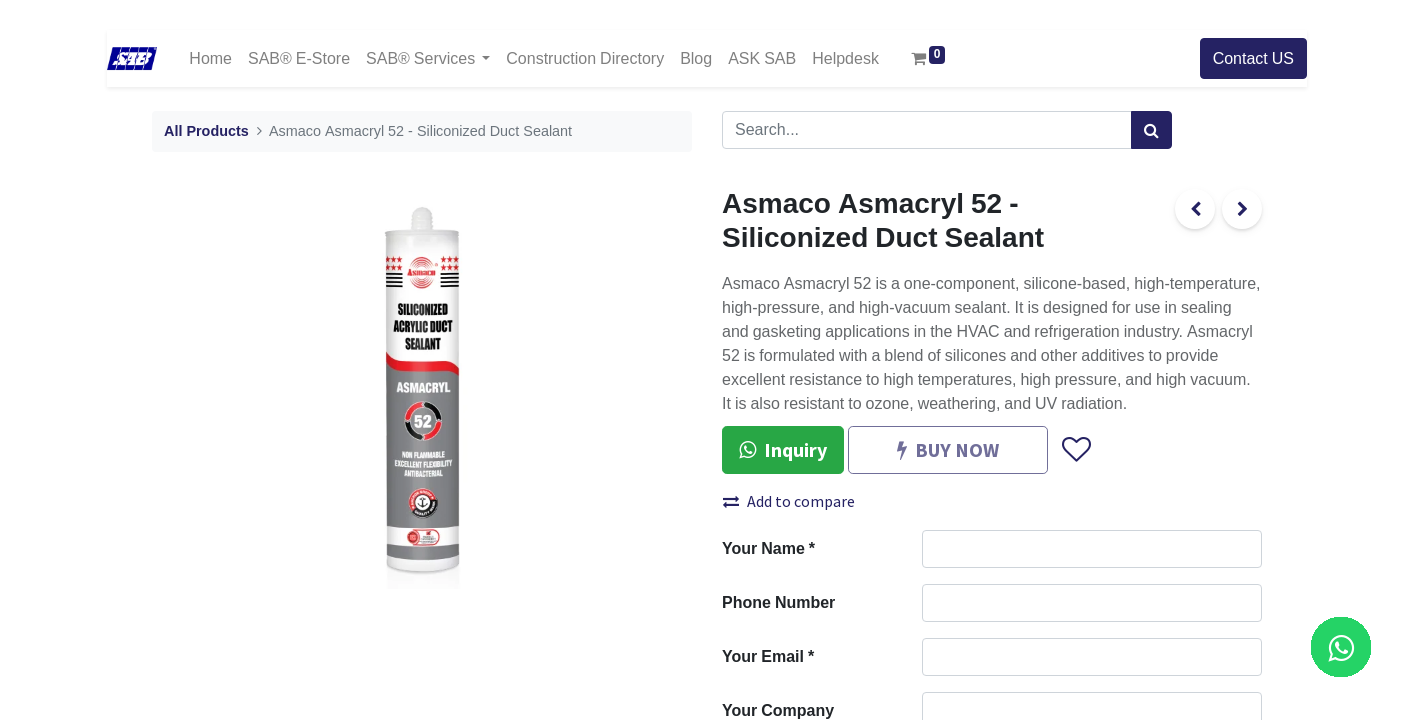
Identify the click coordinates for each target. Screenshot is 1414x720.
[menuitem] (210, 58)
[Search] (1151, 130)
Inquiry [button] (783, 449)
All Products (206, 131)
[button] (1075, 450)
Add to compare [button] (789, 501)
